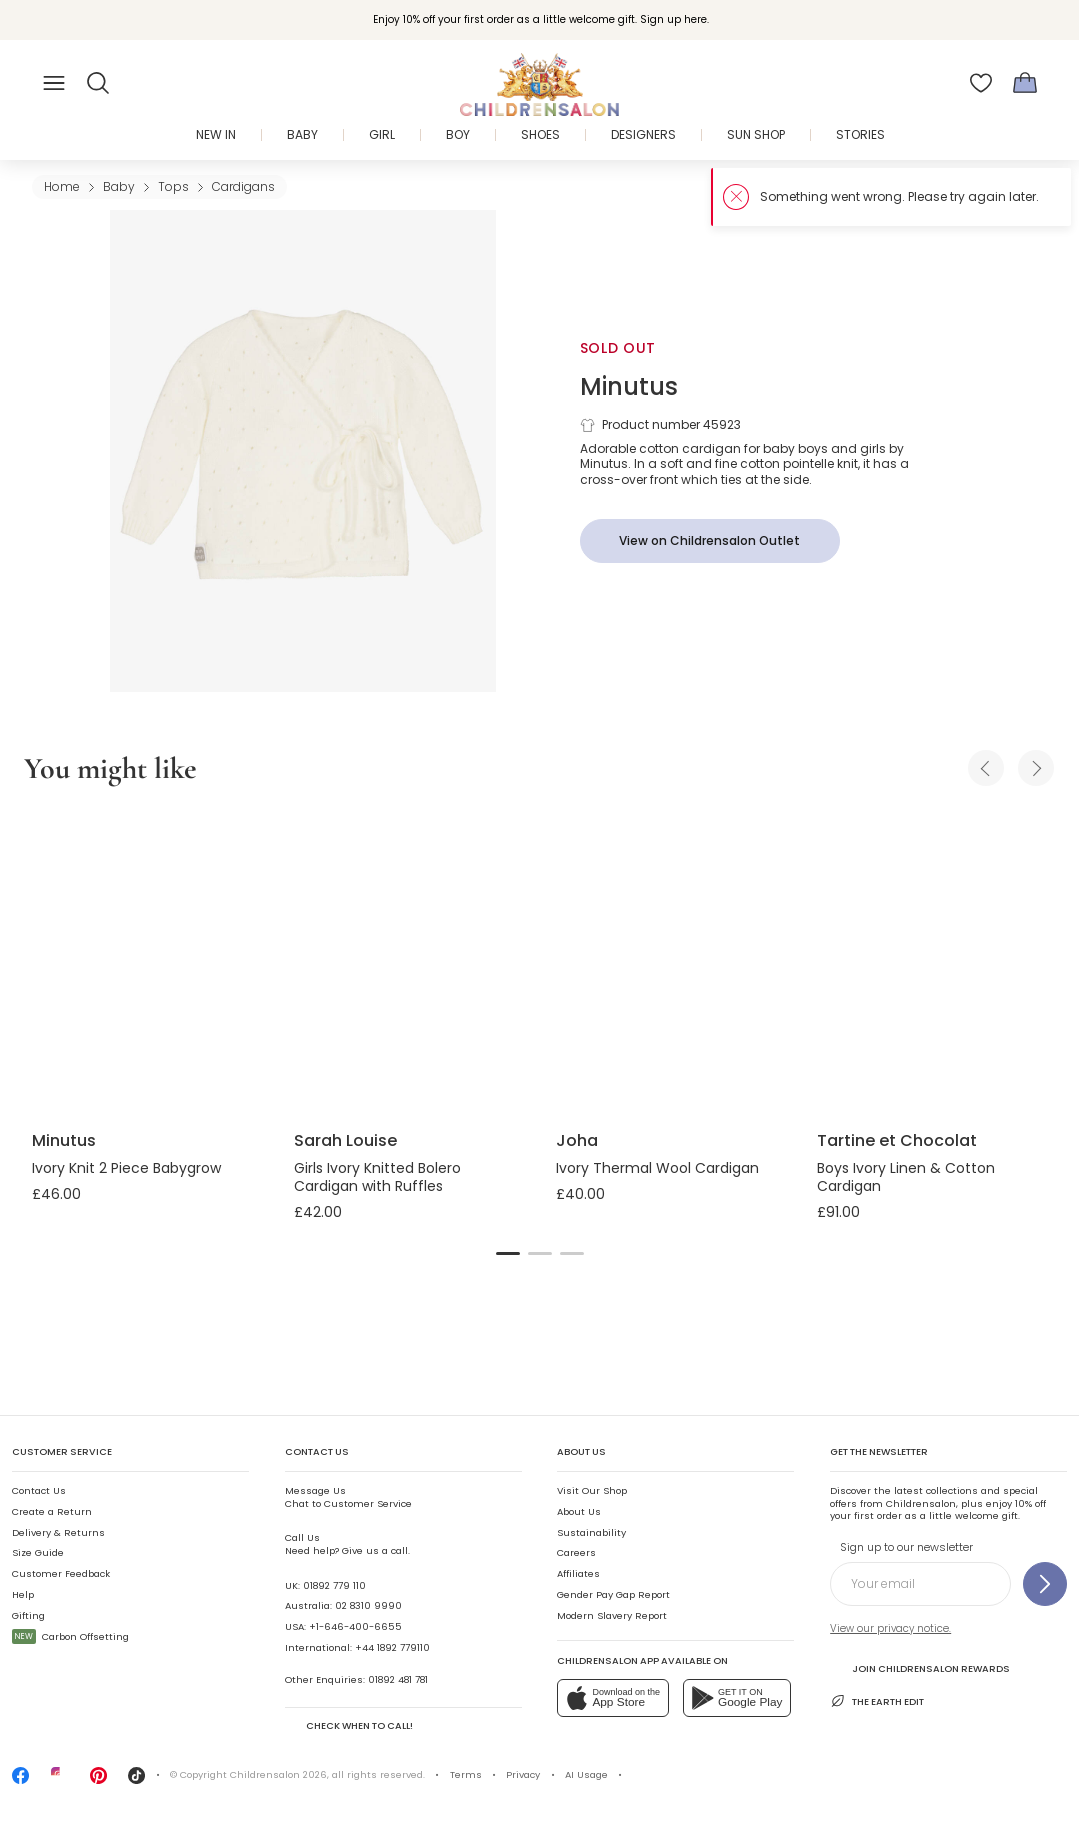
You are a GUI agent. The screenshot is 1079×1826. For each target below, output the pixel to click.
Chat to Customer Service (348, 1496)
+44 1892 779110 (392, 1647)
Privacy (523, 1774)
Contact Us (39, 1490)
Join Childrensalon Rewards (919, 1668)
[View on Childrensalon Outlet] (710, 541)
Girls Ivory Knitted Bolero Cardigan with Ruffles (377, 1177)
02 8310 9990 (368, 1605)
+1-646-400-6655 (355, 1626)
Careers (576, 1552)
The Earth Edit (876, 1701)
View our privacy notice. (890, 1628)
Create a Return (52, 1511)
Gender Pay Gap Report (613, 1594)
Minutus (629, 386)
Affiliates (578, 1573)
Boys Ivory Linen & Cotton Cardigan (906, 1177)
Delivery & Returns (58, 1532)
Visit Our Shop (592, 1490)
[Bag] (1025, 83)
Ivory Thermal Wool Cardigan (657, 1168)
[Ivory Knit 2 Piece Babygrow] (147, 961)
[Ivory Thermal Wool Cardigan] (671, 961)
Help (23, 1594)
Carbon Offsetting (70, 1636)
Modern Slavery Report (612, 1615)
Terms (466, 1774)
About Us (579, 1511)
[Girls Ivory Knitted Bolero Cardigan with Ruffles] (409, 961)
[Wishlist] (981, 83)
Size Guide (38, 1552)
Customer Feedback (61, 1573)
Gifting (28, 1615)
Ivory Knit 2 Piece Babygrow (126, 1168)
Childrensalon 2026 (278, 1774)
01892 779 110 (334, 1585)
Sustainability (591, 1532)
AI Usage (586, 1774)
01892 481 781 (398, 1679)
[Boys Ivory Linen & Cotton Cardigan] (932, 961)
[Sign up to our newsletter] (1045, 1584)
